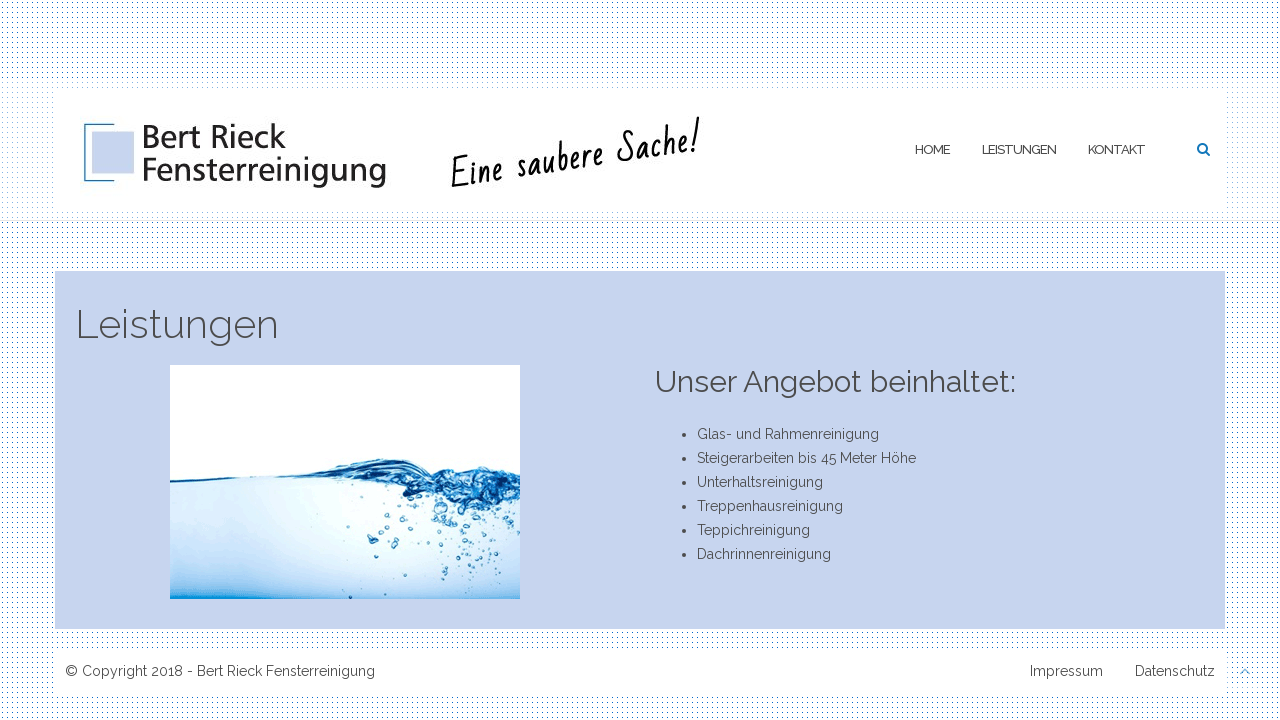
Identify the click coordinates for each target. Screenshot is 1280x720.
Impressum (1066, 671)
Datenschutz (1175, 671)
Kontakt (1116, 149)
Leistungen (1019, 149)
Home (932, 149)
